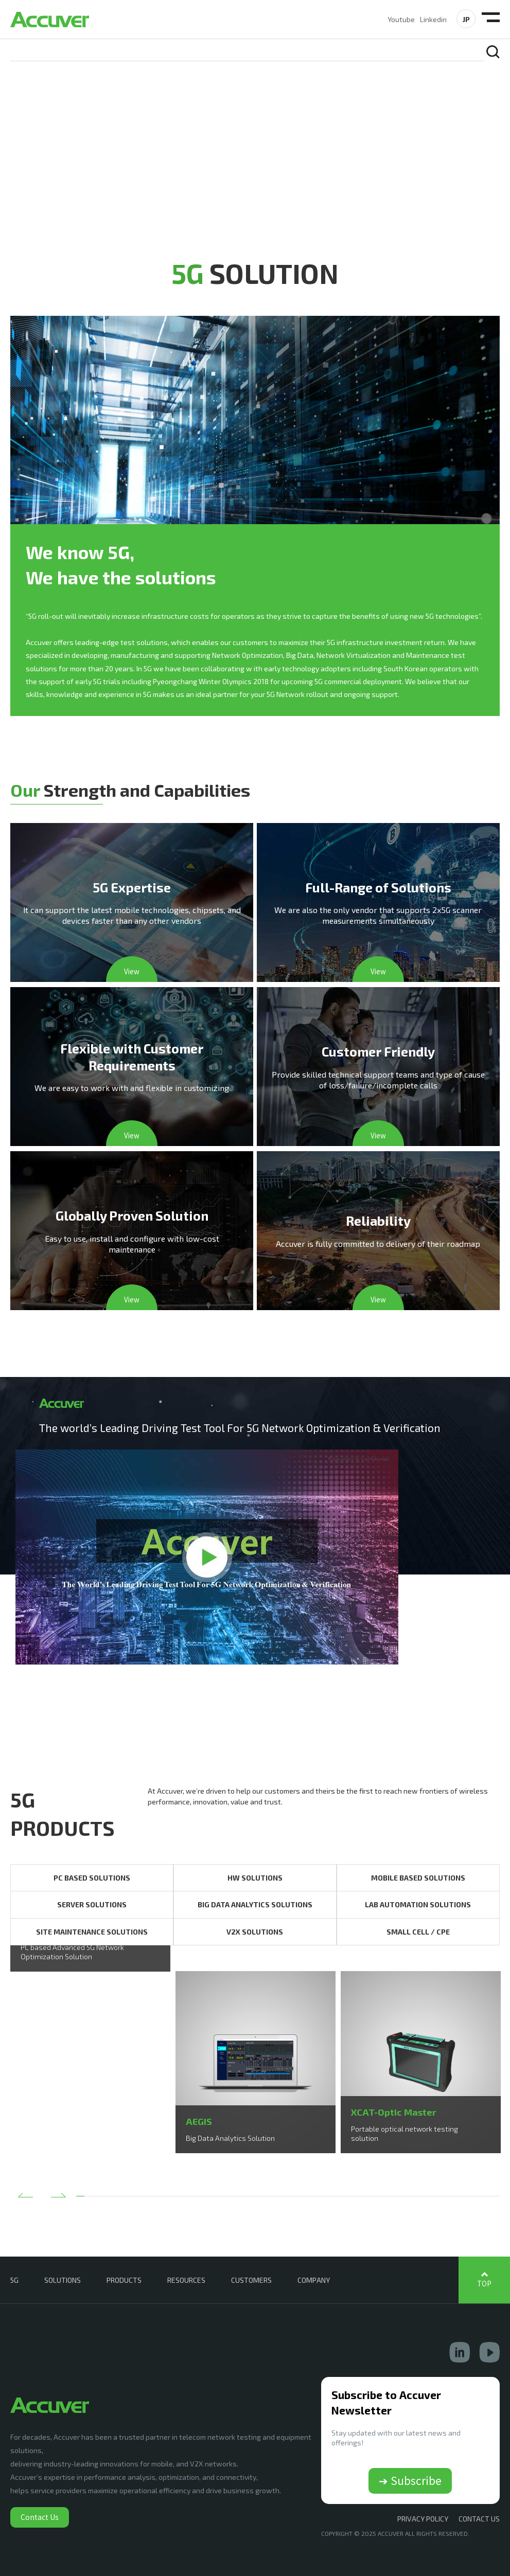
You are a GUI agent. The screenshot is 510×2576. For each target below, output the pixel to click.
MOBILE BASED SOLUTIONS (418, 1877)
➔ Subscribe (410, 2480)
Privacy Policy (422, 2518)
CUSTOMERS (251, 2280)
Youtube (401, 19)
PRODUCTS (124, 2280)
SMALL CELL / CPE (418, 1931)
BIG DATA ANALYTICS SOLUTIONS (255, 1904)
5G (14, 2280)
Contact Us (40, 2517)
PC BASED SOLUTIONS (92, 1877)
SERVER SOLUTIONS (92, 1904)
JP (466, 19)
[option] (90, 1971)
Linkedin (433, 19)
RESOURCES (186, 2280)
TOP (484, 2283)
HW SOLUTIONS (255, 1877)
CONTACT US (479, 2518)
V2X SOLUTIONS (254, 1931)
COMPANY (313, 2280)
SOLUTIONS (62, 2280)
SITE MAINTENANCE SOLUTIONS (92, 1931)
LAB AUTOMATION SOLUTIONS (418, 1904)
